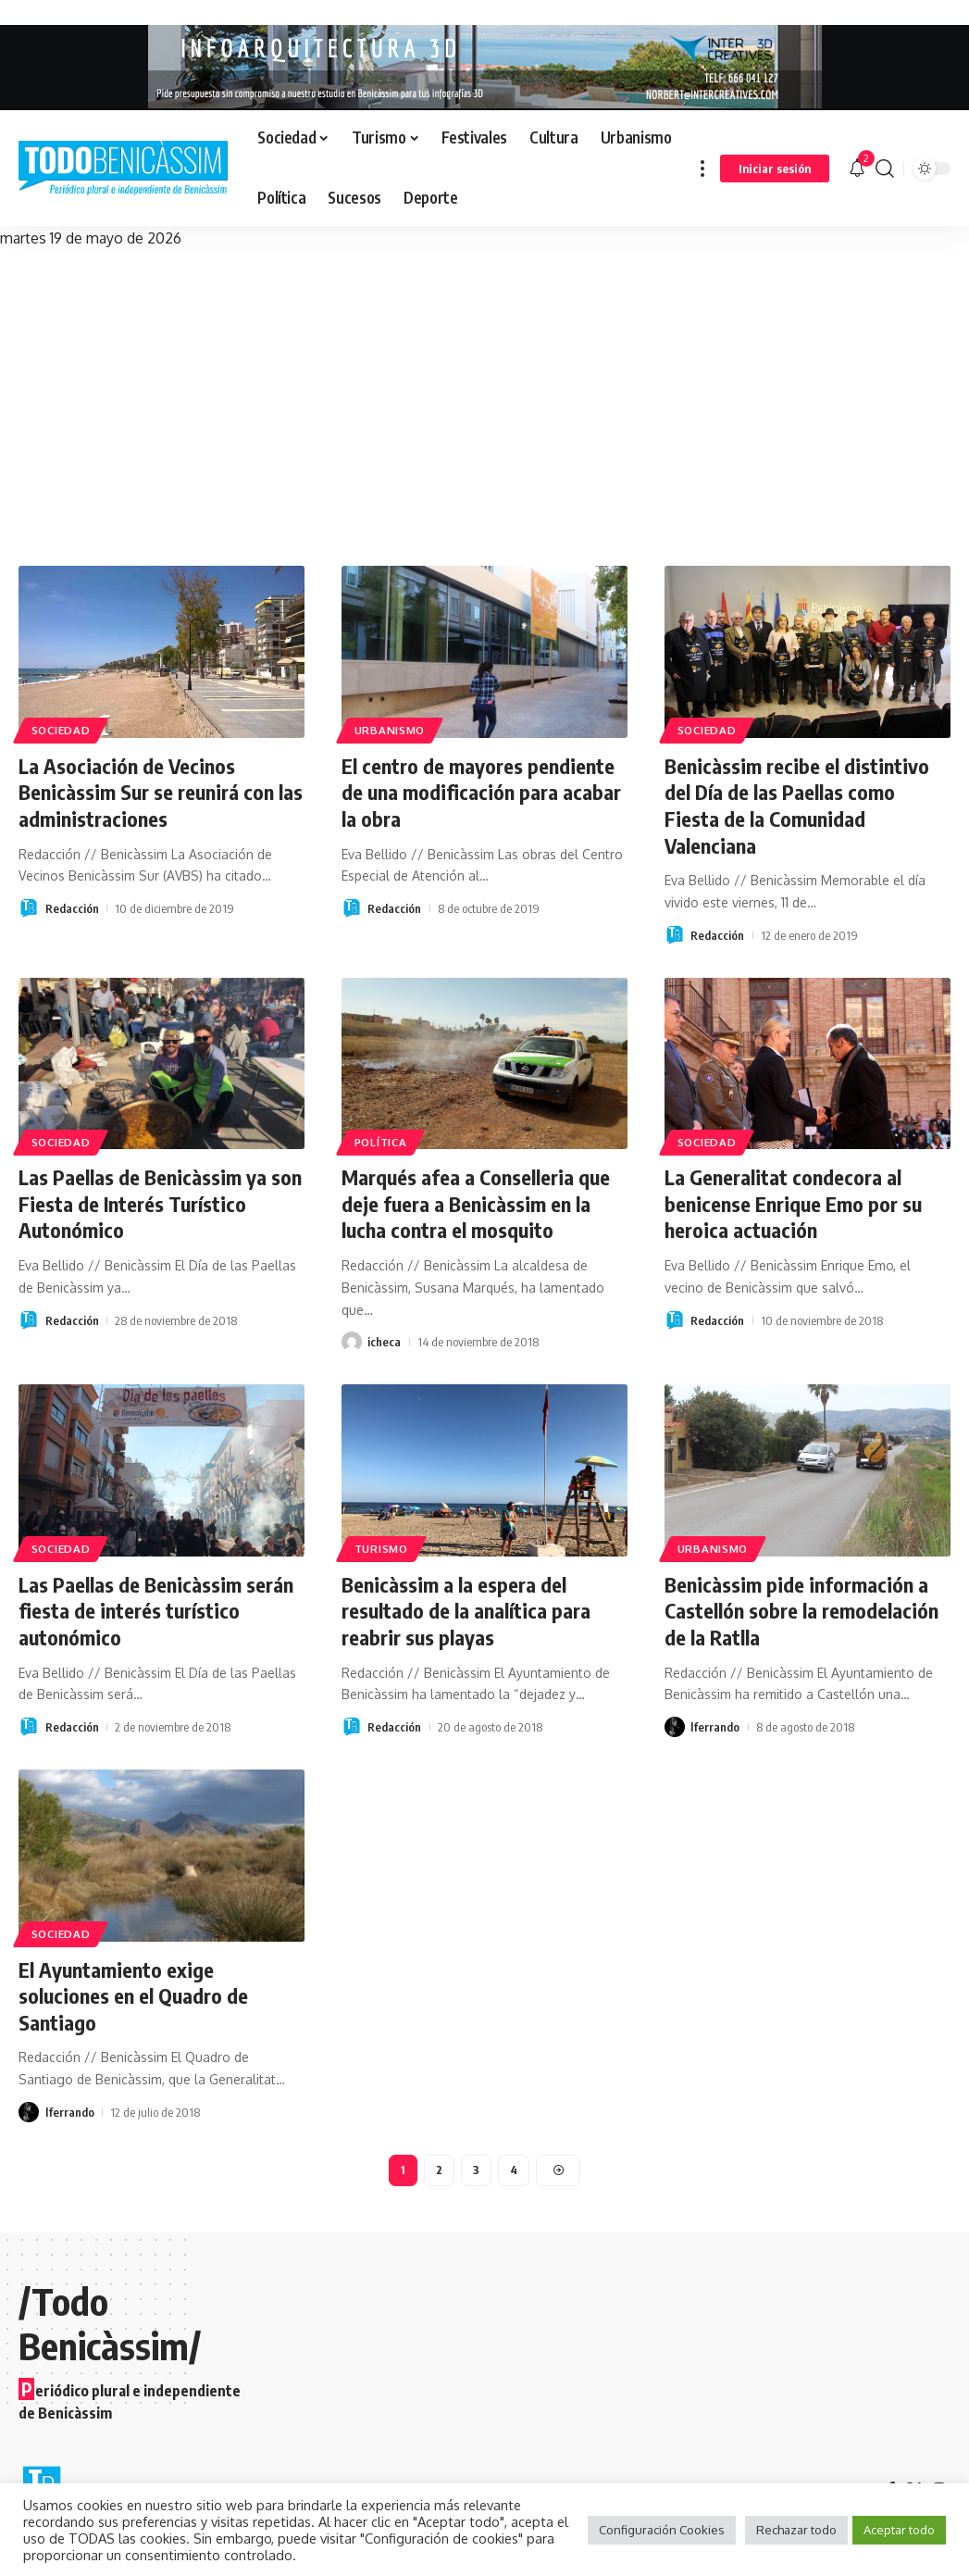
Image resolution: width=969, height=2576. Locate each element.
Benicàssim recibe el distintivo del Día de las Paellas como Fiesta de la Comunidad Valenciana (797, 805)
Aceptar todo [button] (899, 2529)
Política (380, 1142)
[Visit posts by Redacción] (29, 908)
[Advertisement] (484, 389)
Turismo (381, 1549)
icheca (384, 1341)
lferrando (714, 1726)
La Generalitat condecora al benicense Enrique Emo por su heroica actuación (793, 1203)
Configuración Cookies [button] (662, 2529)
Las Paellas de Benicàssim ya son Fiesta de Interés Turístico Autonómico (160, 1203)
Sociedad (61, 730)
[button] (702, 168)
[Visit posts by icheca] (352, 1342)
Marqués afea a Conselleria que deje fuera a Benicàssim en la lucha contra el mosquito (476, 1203)
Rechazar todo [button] (796, 2529)
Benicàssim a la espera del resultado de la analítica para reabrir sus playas (466, 1610)
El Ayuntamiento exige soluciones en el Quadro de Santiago (133, 1996)
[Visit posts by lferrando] (675, 1727)
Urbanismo (389, 730)
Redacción (72, 908)
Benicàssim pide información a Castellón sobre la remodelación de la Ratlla (801, 1610)
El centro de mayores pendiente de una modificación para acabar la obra (481, 792)
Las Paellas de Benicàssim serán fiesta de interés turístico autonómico (156, 1610)
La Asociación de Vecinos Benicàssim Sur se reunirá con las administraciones (161, 792)
